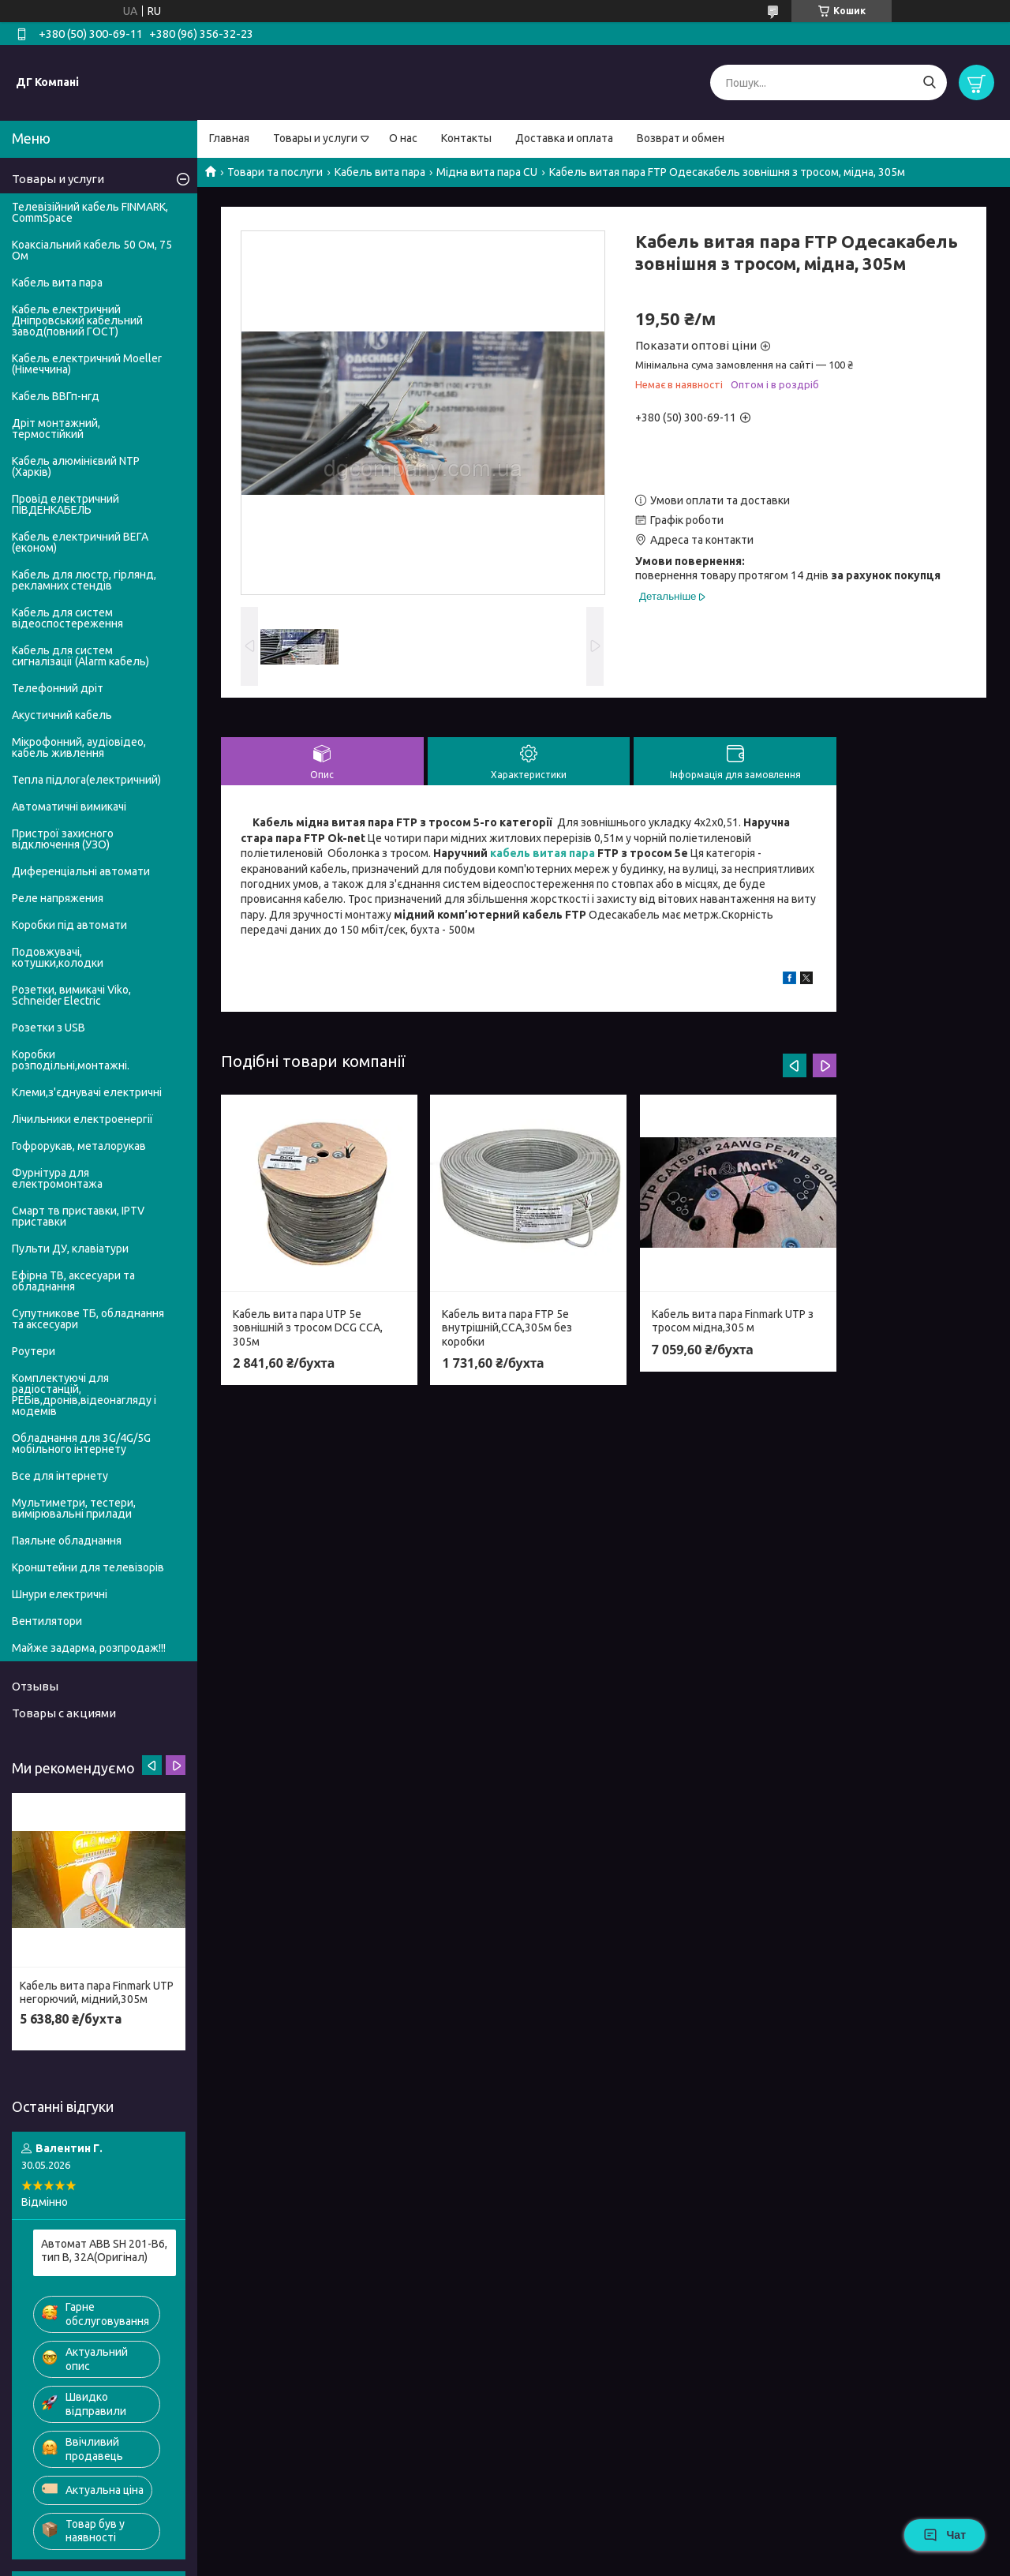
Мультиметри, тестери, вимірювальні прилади (74, 1508)
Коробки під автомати (69, 925)
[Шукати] (929, 82)
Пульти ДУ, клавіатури (70, 1248)
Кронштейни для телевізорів (88, 1567)
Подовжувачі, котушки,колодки (57, 957)
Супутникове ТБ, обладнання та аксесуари (88, 1319)
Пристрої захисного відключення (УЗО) (63, 839)
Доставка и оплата (564, 138)
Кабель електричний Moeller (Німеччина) (87, 364)
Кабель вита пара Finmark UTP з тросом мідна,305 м (733, 1321)
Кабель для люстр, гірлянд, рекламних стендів (84, 580)
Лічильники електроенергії (82, 1119)
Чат (944, 2535)
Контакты (466, 138)
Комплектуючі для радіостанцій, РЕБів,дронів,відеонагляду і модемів (84, 1394)
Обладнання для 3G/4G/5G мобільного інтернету (81, 1443)
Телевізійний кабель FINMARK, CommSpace (90, 212)
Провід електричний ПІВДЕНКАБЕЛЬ (65, 504)
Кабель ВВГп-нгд (55, 396)
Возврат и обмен (680, 138)
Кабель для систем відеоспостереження (67, 618)
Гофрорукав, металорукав (79, 1146)
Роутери (33, 1351)
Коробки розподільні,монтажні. (70, 1060)
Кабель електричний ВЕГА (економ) (80, 542)
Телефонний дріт (57, 688)
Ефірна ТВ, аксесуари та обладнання (73, 1281)
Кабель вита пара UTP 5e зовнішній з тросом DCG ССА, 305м (308, 1328)
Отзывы (35, 1686)
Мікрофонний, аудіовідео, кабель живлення (79, 747)
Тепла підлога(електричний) (86, 779)
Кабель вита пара (380, 172)
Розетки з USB (48, 1027)
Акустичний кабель (62, 715)
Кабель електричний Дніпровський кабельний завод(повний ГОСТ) (77, 320)
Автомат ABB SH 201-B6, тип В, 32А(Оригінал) (104, 2250)
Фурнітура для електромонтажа (57, 1178)
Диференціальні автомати (81, 871)
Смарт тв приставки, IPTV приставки (78, 1216)
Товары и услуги (315, 138)
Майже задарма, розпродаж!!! (89, 1648)
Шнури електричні (59, 1594)
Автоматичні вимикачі (69, 806)
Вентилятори (47, 1621)
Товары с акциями (64, 1713)
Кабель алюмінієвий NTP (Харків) (76, 466)
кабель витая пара (542, 853)
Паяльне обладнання (67, 1540)
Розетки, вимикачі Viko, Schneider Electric (71, 995)
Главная (229, 138)
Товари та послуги (275, 172)
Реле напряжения (57, 898)
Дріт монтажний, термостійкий (56, 428)
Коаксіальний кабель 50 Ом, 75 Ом (92, 250)
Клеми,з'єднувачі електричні (87, 1092)
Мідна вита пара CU (486, 172)
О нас (403, 138)
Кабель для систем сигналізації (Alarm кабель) (80, 656)
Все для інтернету (60, 1476)
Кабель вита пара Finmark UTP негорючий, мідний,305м (97, 1992)
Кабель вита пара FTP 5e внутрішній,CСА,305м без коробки (507, 1328)
